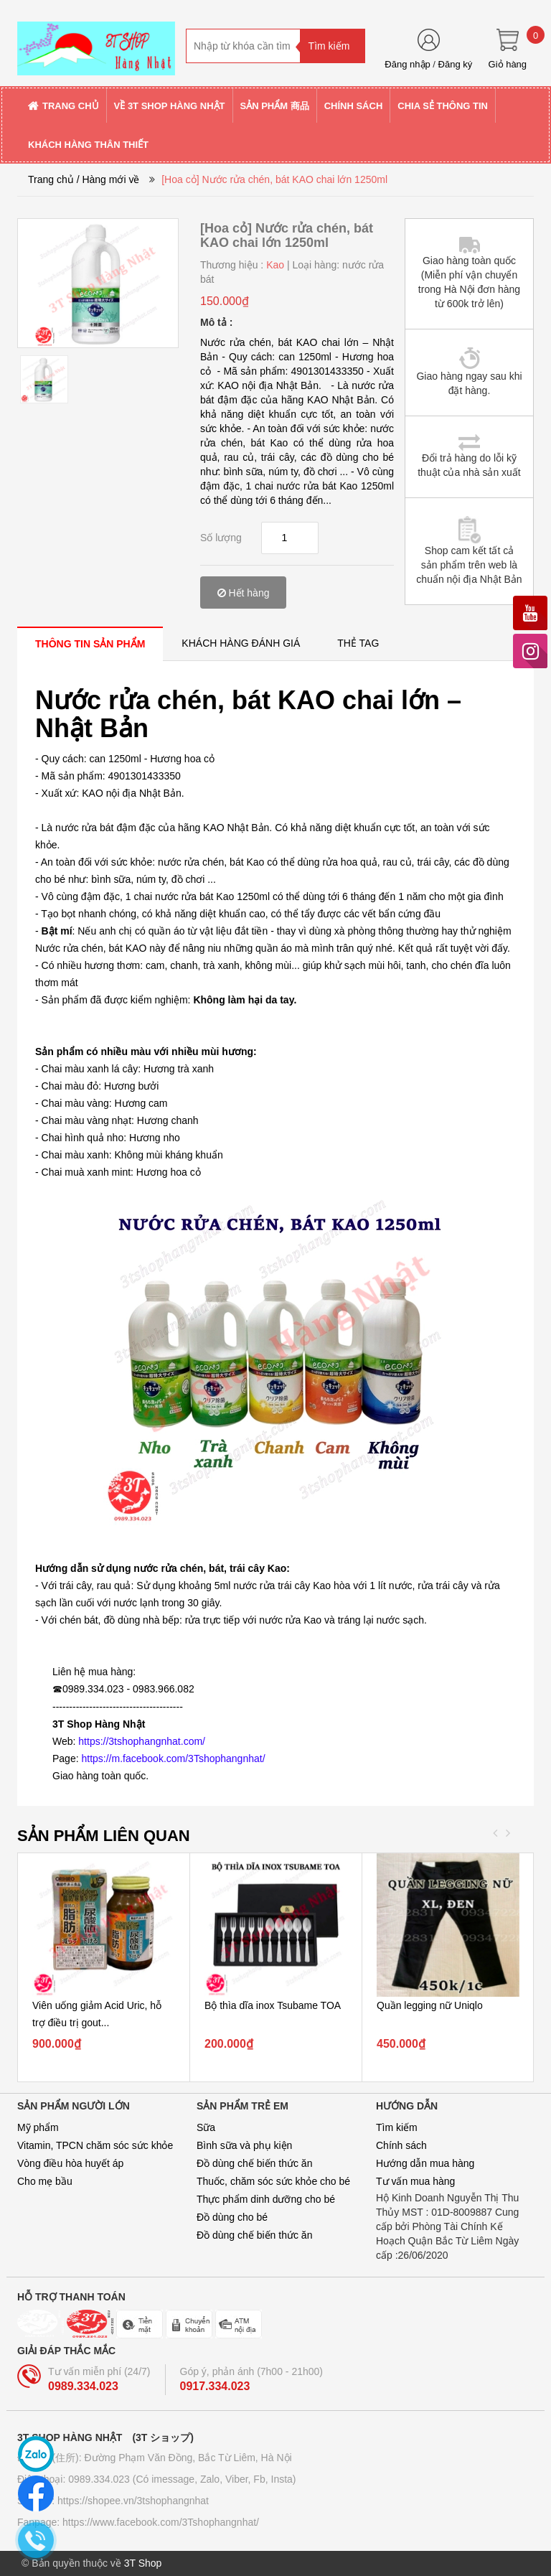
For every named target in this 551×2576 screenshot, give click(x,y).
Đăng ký (455, 64)
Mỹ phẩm (38, 2127)
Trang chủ (51, 179)
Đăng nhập (407, 64)
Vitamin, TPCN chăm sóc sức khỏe (95, 2145)
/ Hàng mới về (108, 179)
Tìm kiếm (397, 2127)
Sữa (206, 2127)
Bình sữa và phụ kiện (244, 2145)
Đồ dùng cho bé (232, 2217)
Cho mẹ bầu (44, 2181)
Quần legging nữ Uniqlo (430, 2005)
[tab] (90, 643)
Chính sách (401, 2145)
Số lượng (221, 537)
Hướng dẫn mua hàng (425, 2163)
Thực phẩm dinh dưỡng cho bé (266, 2199)
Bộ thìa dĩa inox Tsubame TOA (272, 2005)
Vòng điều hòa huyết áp (70, 2163)
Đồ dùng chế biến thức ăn (254, 2163)
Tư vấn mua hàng (415, 2181)
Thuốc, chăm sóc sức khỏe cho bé (273, 2181)
